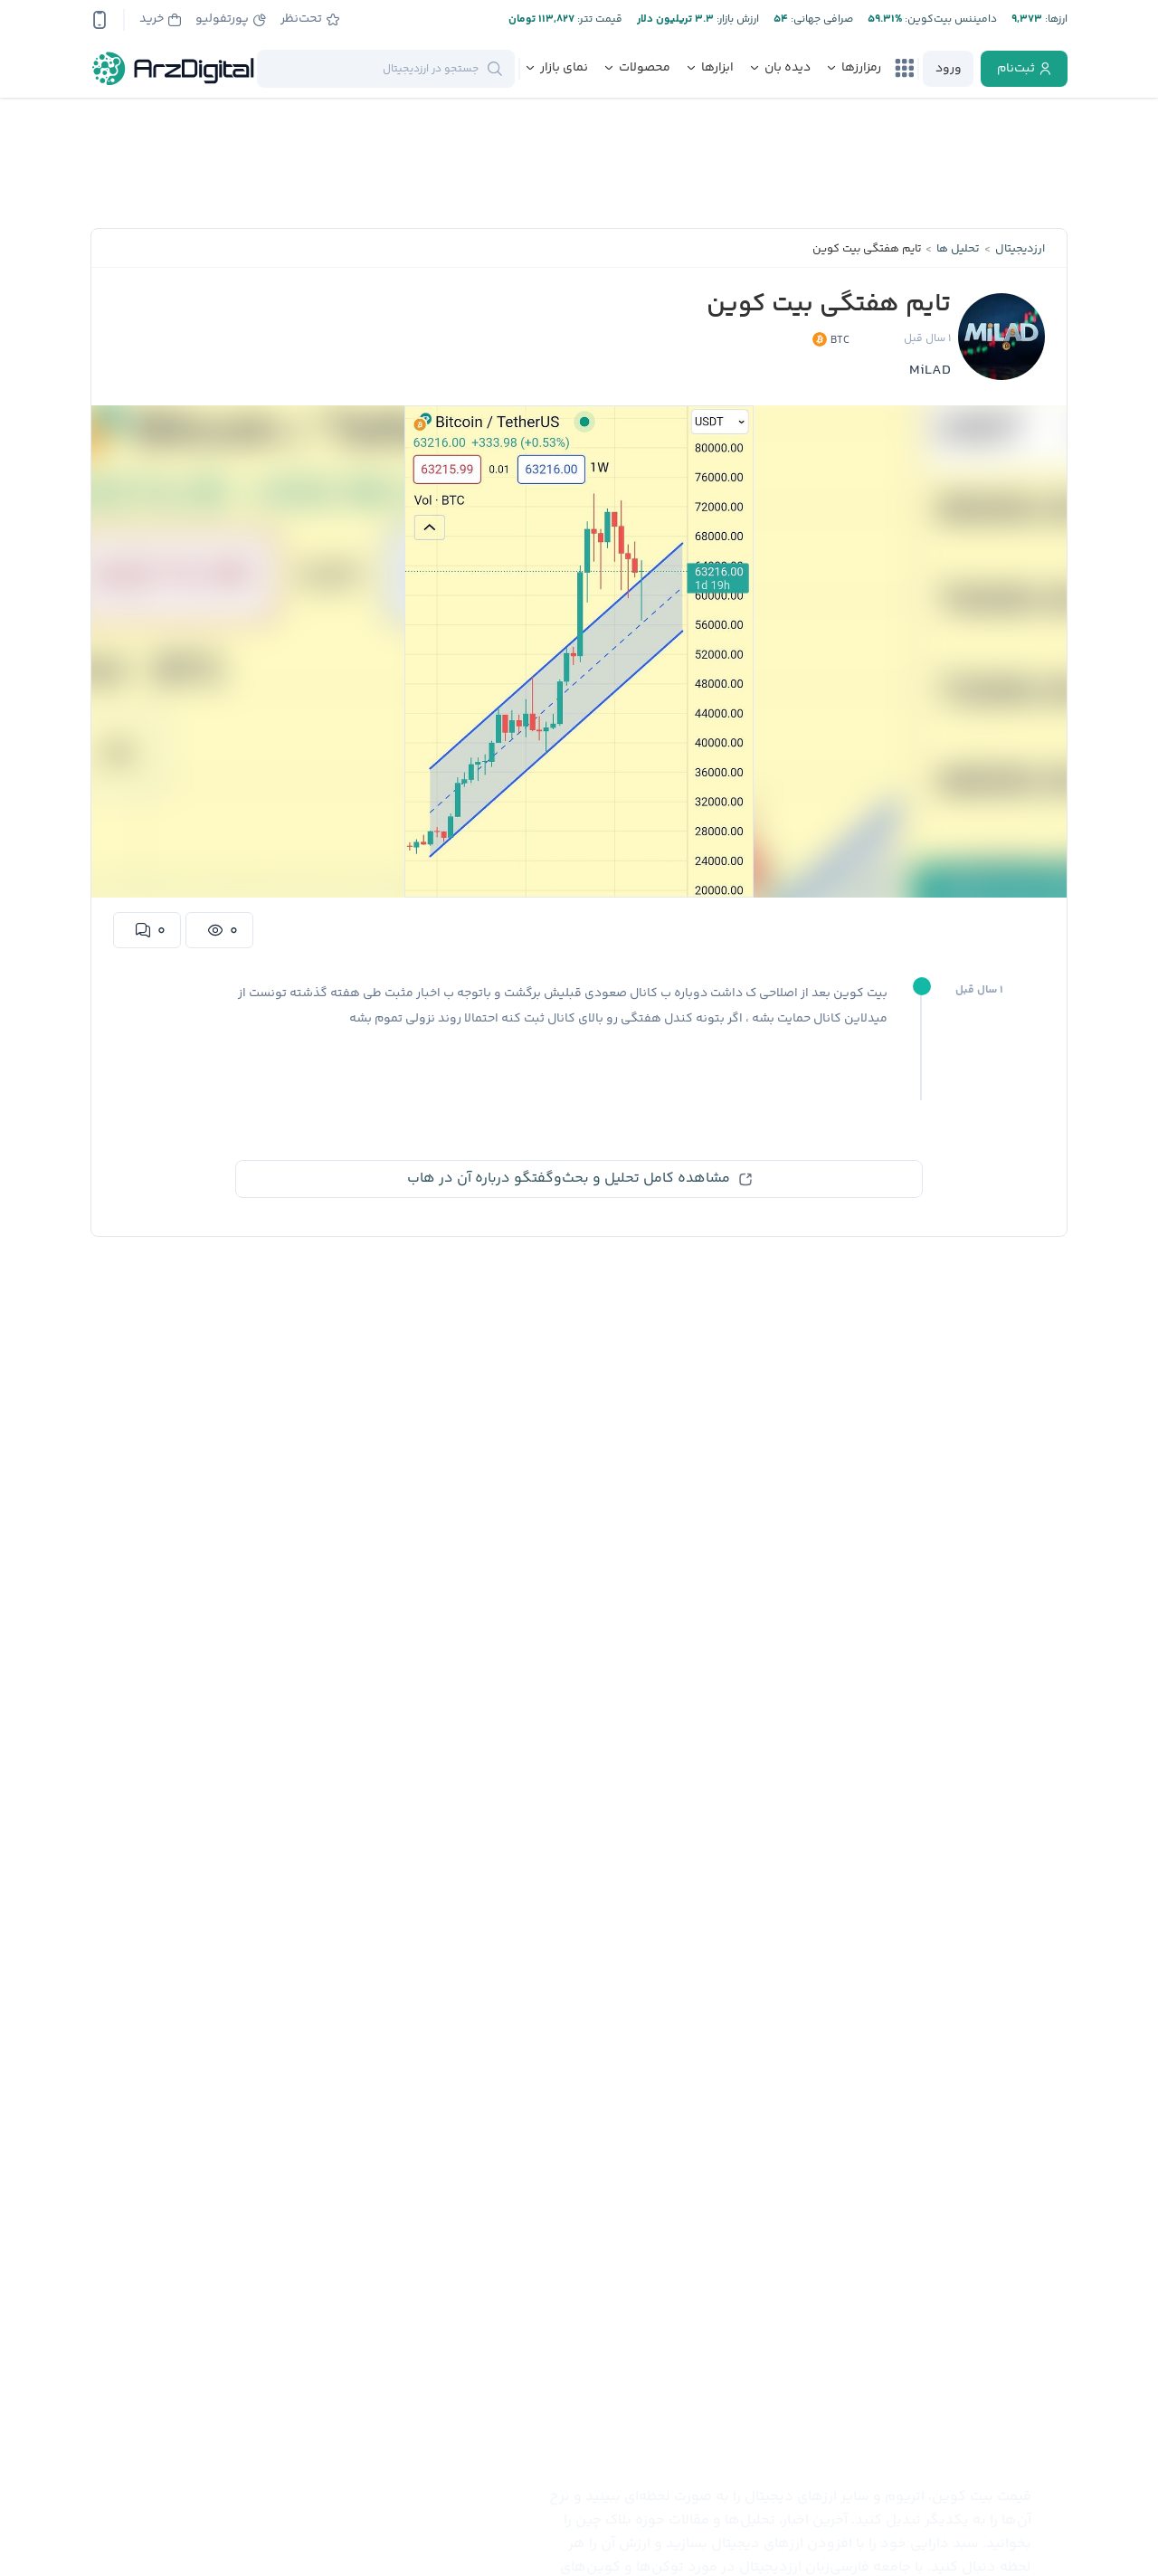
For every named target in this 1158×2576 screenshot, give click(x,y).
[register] (1024, 69)
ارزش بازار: (736, 19)
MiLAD (930, 370)
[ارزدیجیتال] (173, 69)
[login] (948, 69)
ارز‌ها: (1055, 19)
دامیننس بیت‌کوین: (949, 19)
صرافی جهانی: (820, 19)
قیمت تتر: (598, 19)
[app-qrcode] (99, 20)
